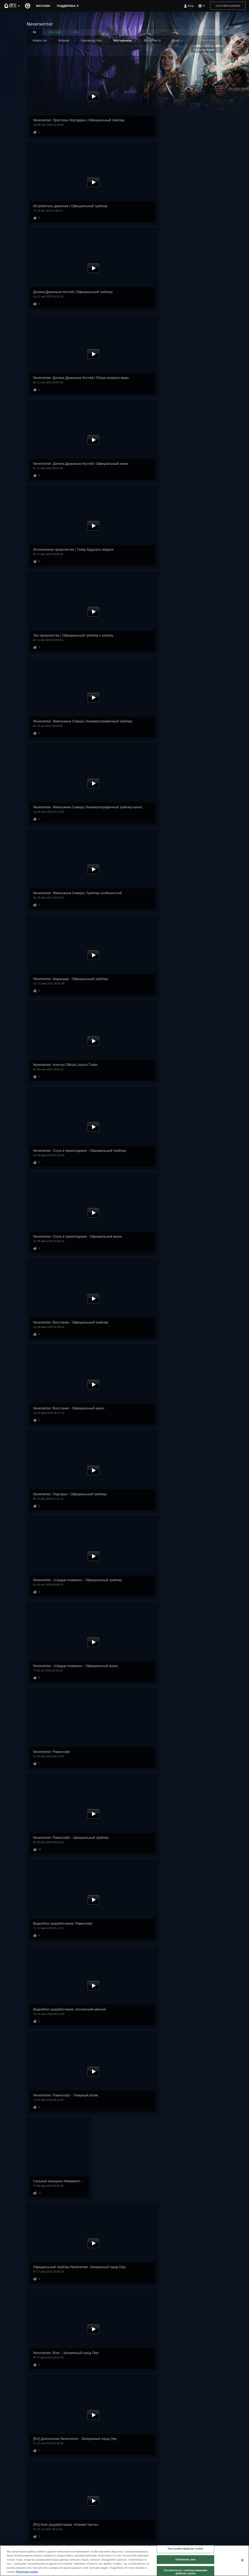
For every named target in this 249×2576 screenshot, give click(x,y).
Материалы (122, 40)
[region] (124, 2560)
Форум (64, 40)
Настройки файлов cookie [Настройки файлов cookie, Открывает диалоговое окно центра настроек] (185, 2548)
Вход (188, 6)
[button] (12, 6)
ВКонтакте (152, 40)
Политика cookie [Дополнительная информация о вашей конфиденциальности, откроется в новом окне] (27, 2571)
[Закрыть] (242, 2560)
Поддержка (68, 6)
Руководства (91, 40)
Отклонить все (186, 2559)
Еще (178, 40)
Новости (40, 40)
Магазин (43, 6)
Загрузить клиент (227, 5)
